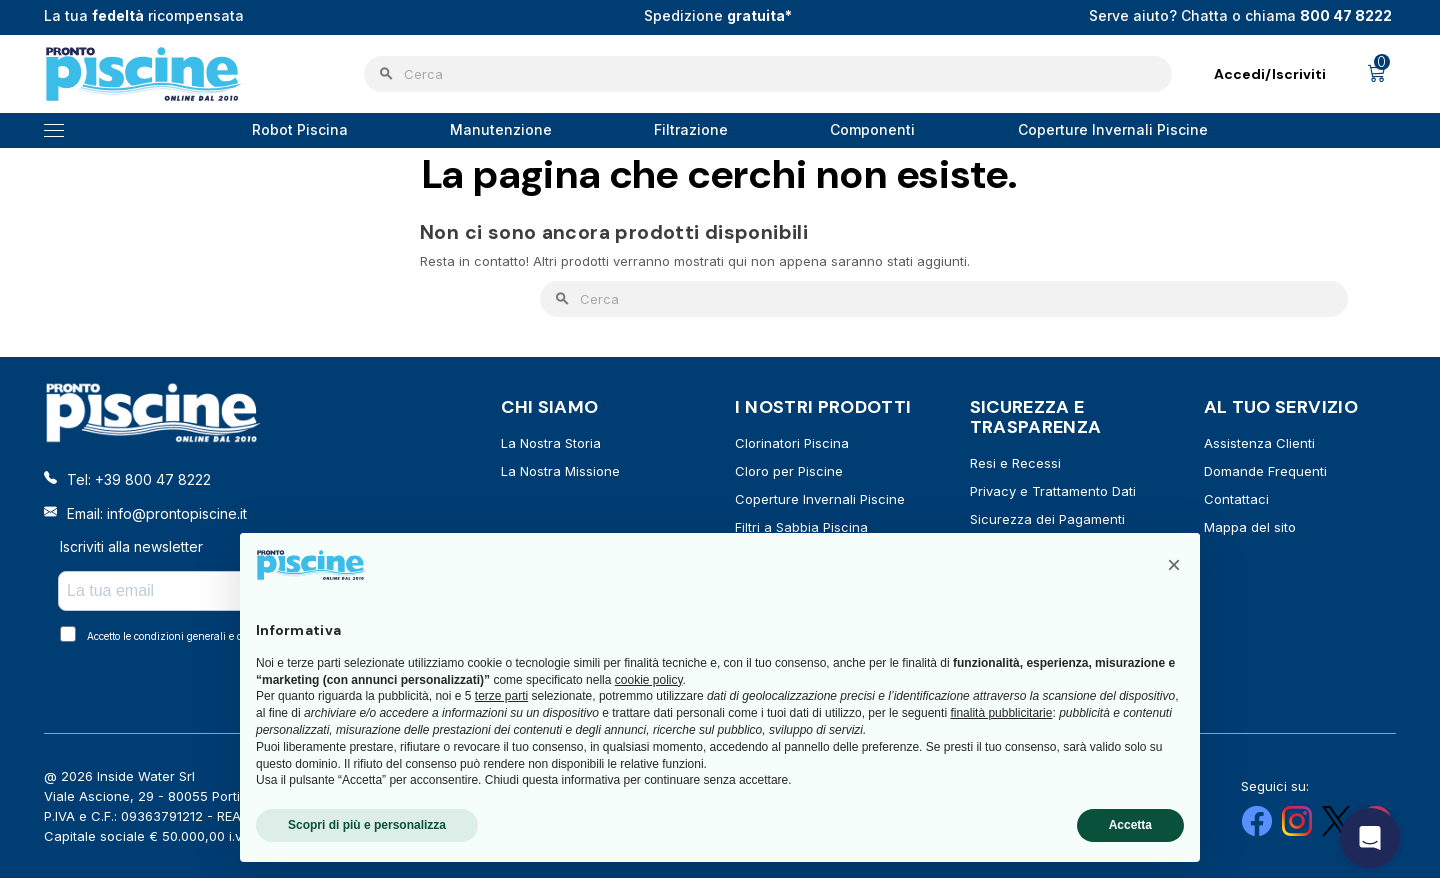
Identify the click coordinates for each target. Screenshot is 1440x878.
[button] (1174, 565)
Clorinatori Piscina (792, 443)
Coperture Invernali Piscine (820, 499)
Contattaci (1236, 499)
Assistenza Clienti (1259, 443)
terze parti (501, 696)
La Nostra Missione (560, 471)
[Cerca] (768, 74)
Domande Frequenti (1265, 471)
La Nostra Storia (551, 443)
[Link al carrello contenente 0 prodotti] (1377, 74)
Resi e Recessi (1015, 463)
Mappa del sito (1250, 527)
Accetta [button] (1130, 825)
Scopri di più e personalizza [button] (367, 825)
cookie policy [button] (649, 680)
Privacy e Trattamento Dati (1053, 491)
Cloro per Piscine (789, 471)
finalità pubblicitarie (1001, 713)
